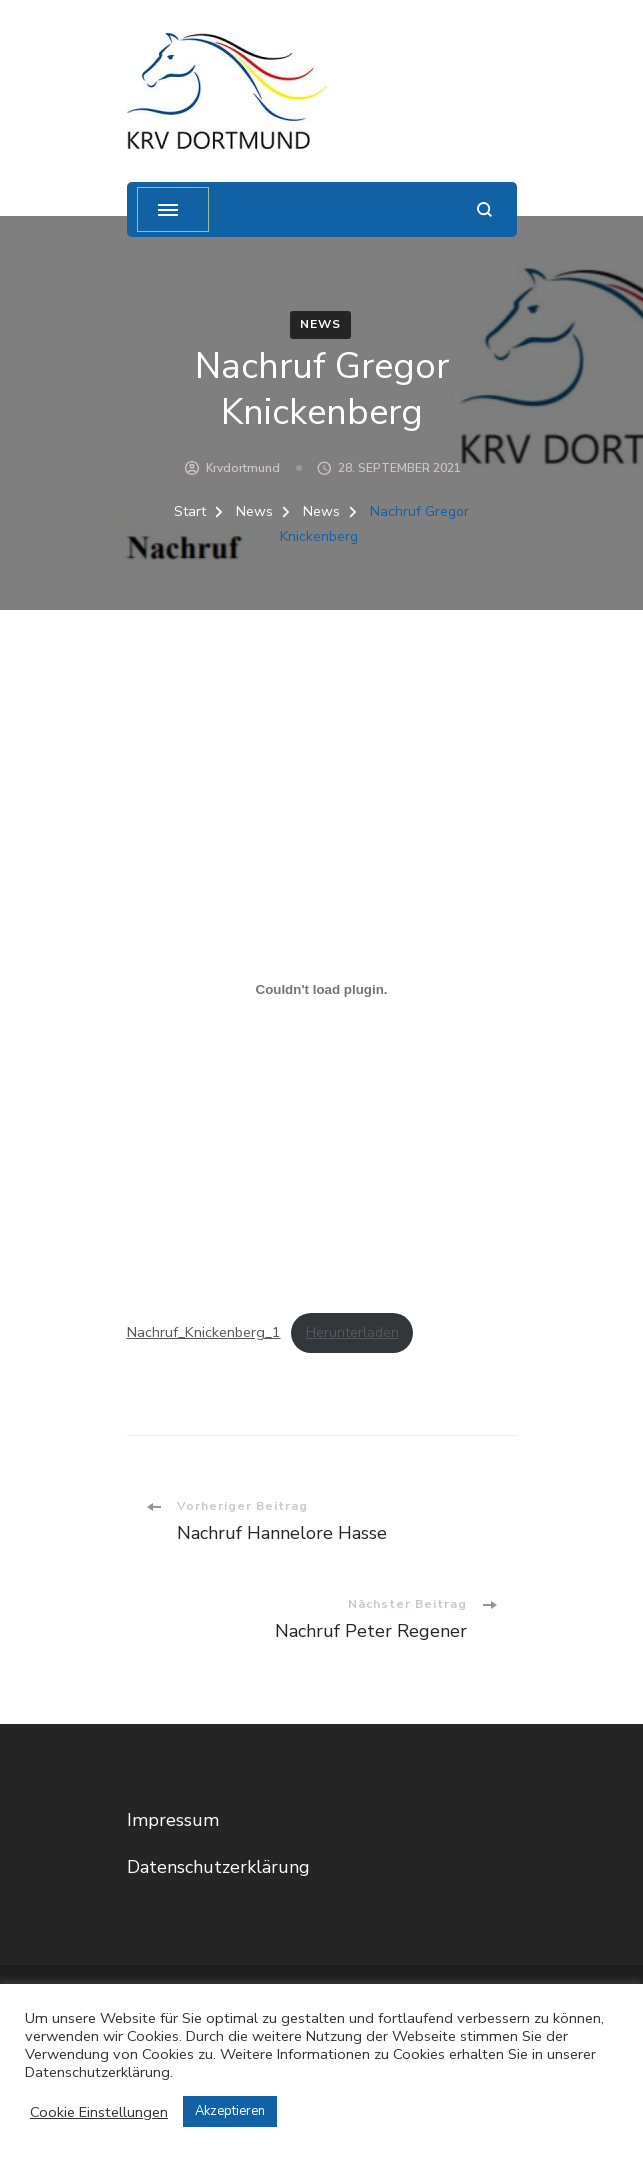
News (320, 324)
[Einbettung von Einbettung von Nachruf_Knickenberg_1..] (322, 990)
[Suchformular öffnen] (484, 209)
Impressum (173, 1820)
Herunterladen (352, 1332)
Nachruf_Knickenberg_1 (204, 1332)
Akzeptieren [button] (230, 2111)
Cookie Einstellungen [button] (99, 2112)
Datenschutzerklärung (218, 1867)
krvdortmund (243, 468)
